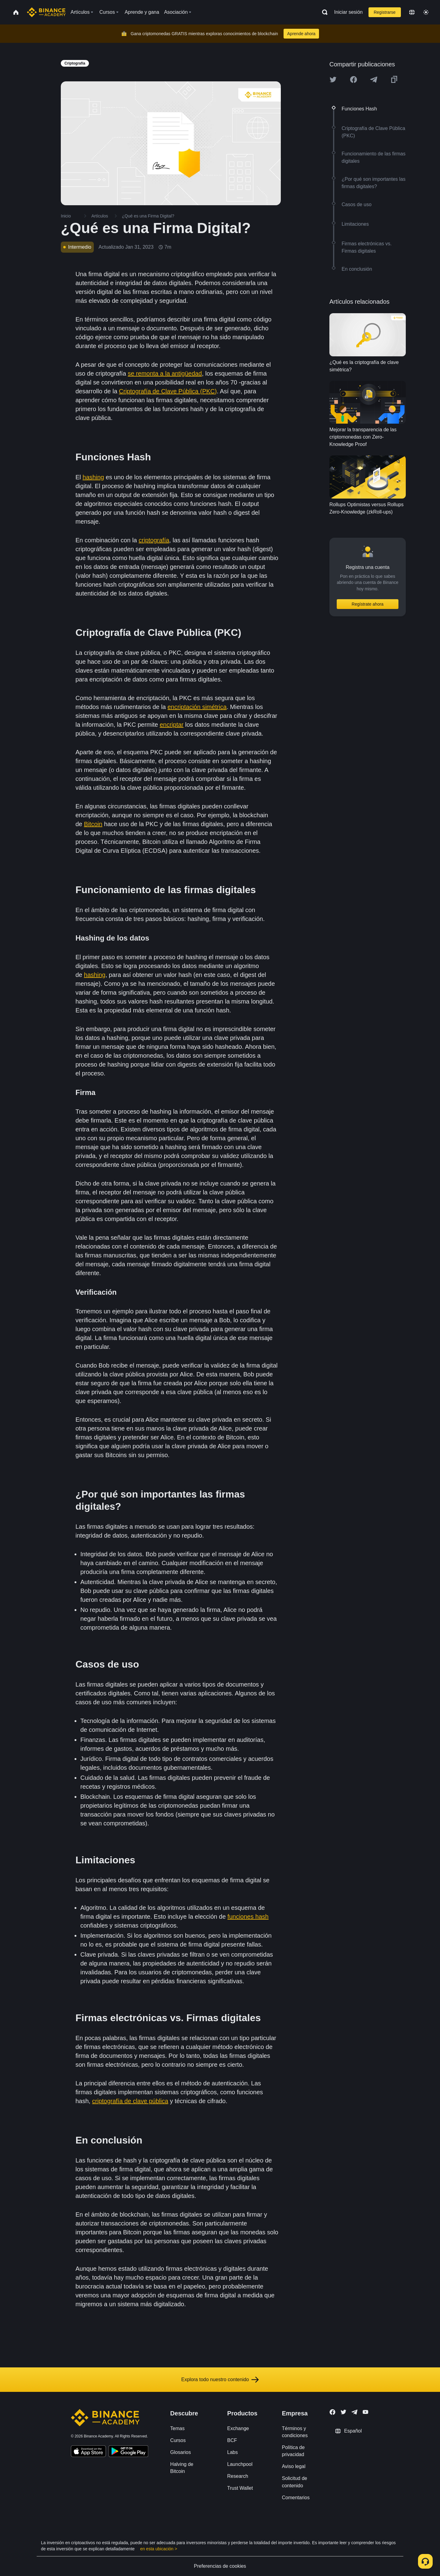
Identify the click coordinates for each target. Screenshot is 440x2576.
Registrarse (385, 12)
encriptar (172, 724)
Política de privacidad (293, 2451)
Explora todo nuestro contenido (219, 2380)
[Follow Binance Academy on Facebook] (332, 2412)
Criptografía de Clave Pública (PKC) (168, 391)
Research (237, 2476)
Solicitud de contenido (294, 2482)
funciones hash (248, 1916)
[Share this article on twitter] (333, 79)
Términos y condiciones (295, 2432)
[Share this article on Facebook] (353, 79)
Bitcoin (93, 824)
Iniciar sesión (348, 12)
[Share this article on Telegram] (373, 79)
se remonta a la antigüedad (165, 373)
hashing (93, 477)
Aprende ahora (301, 33)
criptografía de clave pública (130, 2101)
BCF (232, 2440)
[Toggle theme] (426, 12)
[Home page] (46, 12)
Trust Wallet (240, 2488)
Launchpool (240, 2464)
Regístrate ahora (367, 604)
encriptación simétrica (196, 706)
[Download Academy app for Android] (128, 2452)
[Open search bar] (322, 12)
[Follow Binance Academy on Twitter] (343, 2412)
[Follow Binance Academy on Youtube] (365, 2412)
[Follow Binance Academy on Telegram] (354, 2412)
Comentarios (296, 2497)
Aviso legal (293, 2466)
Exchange (238, 2428)
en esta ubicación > (158, 2548)
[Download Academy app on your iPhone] (88, 2452)
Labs (232, 2452)
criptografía (154, 540)
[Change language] (412, 12)
